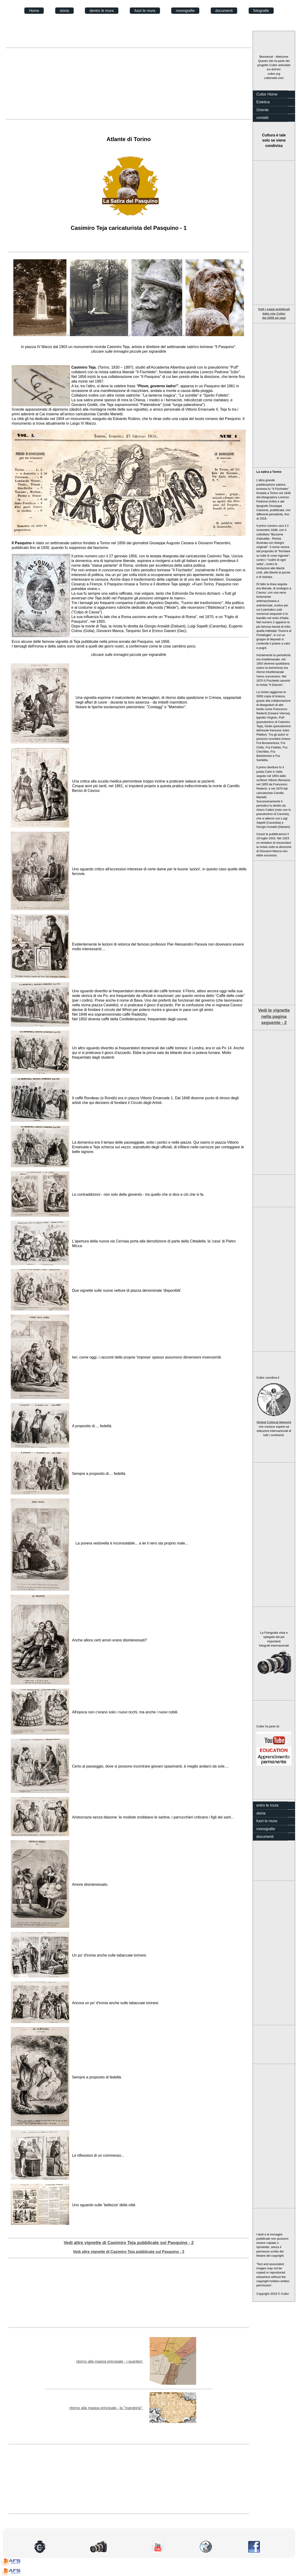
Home (34, 11)
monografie (185, 11)
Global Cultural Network (274, 1422)
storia (64, 11)
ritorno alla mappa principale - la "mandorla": (106, 2408)
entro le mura (267, 1805)
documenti (224, 11)
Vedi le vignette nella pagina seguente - (274, 1016)
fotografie (261, 11)
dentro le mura (102, 11)
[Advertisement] (274, 233)
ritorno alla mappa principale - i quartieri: (109, 2361)
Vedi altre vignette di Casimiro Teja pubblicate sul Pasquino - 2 (129, 2242)
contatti (262, 118)
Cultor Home (266, 94)
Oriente (262, 110)
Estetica (263, 102)
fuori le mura (144, 11)
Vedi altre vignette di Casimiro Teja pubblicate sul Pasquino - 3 (128, 2252)
